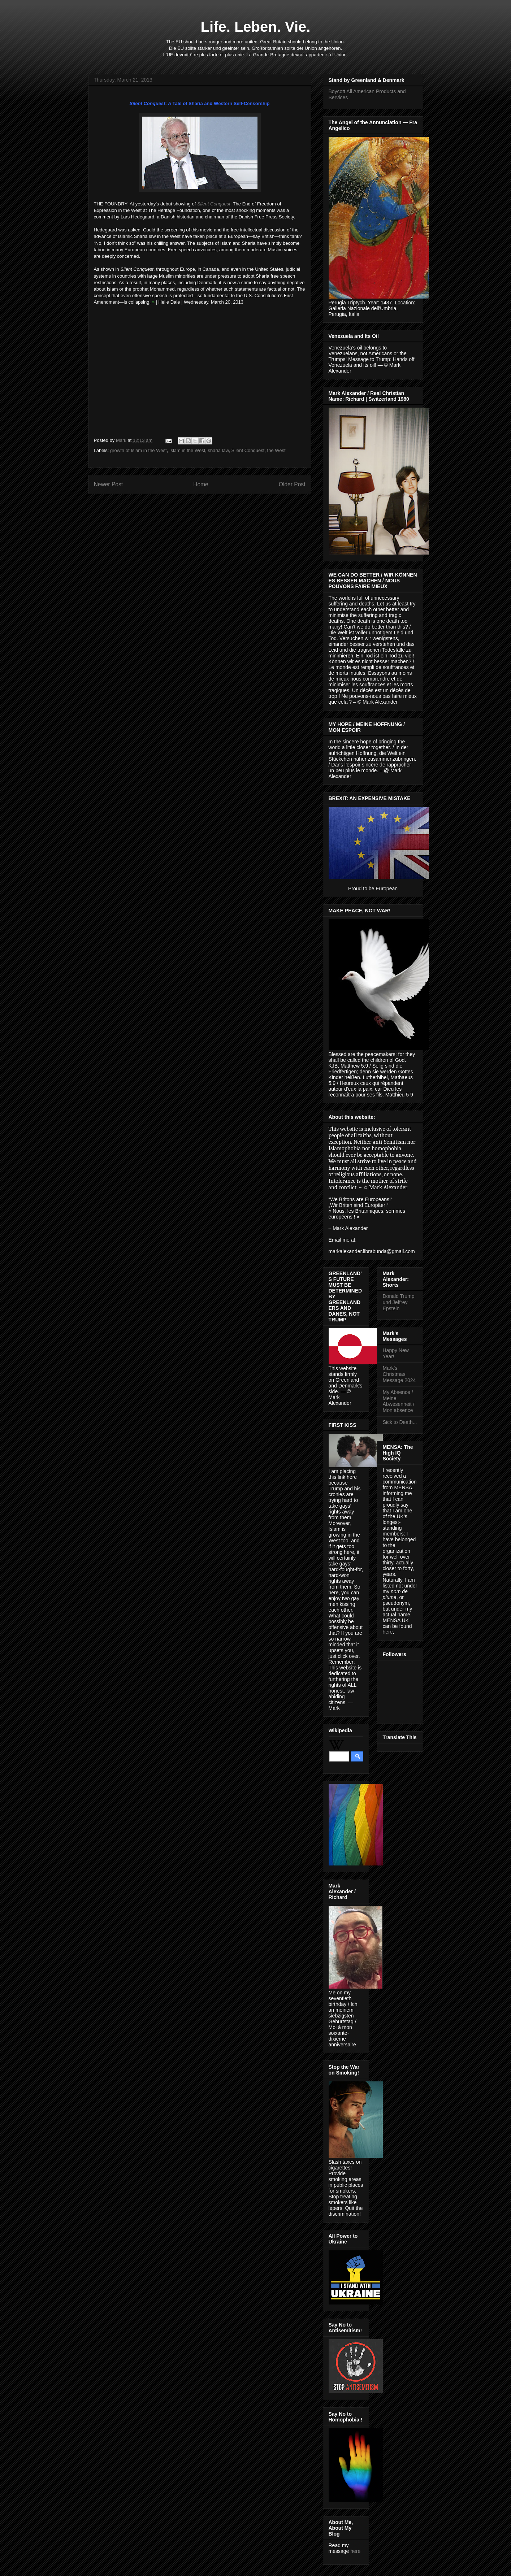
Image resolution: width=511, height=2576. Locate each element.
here (355, 2551)
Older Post (292, 484)
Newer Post (108, 484)
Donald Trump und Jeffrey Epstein (399, 1302)
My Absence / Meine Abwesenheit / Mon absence (399, 1401)
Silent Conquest (248, 450)
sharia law (218, 450)
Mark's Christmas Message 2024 (399, 1374)
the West (276, 450)
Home (200, 484)
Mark (122, 440)
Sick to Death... (400, 1422)
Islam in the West (187, 450)
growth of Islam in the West (138, 450)
